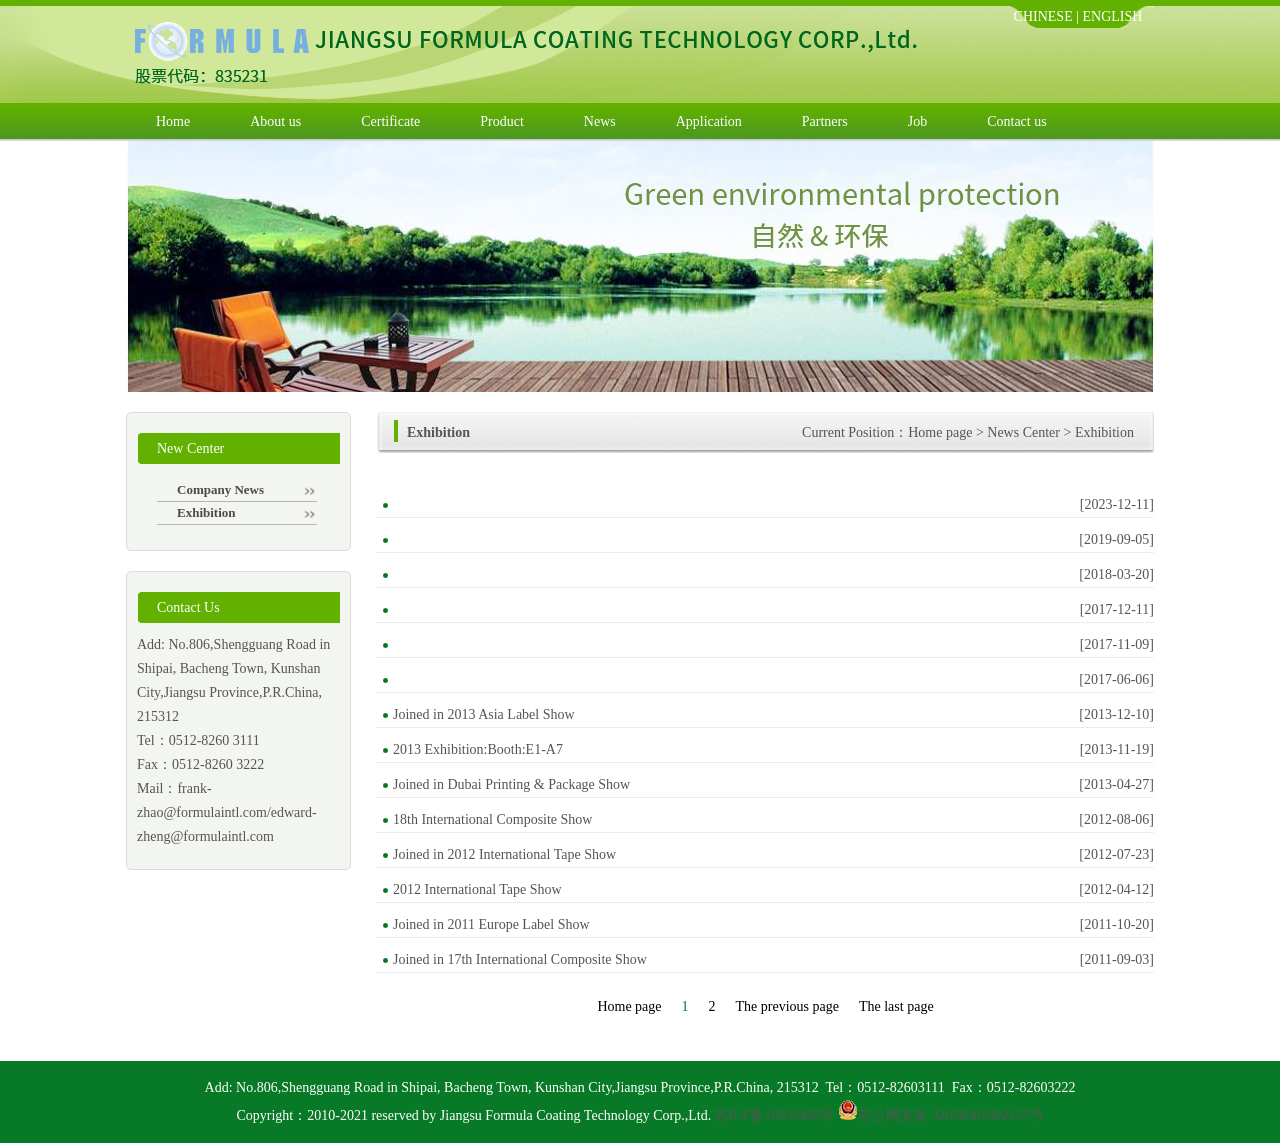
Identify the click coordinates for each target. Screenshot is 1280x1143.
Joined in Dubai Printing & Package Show (511, 784)
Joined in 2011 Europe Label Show (491, 924)
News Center (1023, 432)
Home (173, 121)
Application (709, 121)
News (600, 121)
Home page (940, 432)
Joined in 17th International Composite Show (520, 959)
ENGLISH (1113, 16)
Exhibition (246, 512)
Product (502, 121)
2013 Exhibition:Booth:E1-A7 (478, 749)
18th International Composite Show (492, 819)
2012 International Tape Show (477, 889)
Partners (825, 121)
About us (275, 121)
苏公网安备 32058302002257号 (951, 1115)
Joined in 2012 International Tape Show (504, 854)
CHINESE (1043, 16)
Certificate (390, 121)
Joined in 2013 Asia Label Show (484, 714)
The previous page (787, 1006)
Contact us (1017, 121)
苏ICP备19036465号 (775, 1115)
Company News (246, 489)
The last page (896, 1006)
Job (917, 121)
